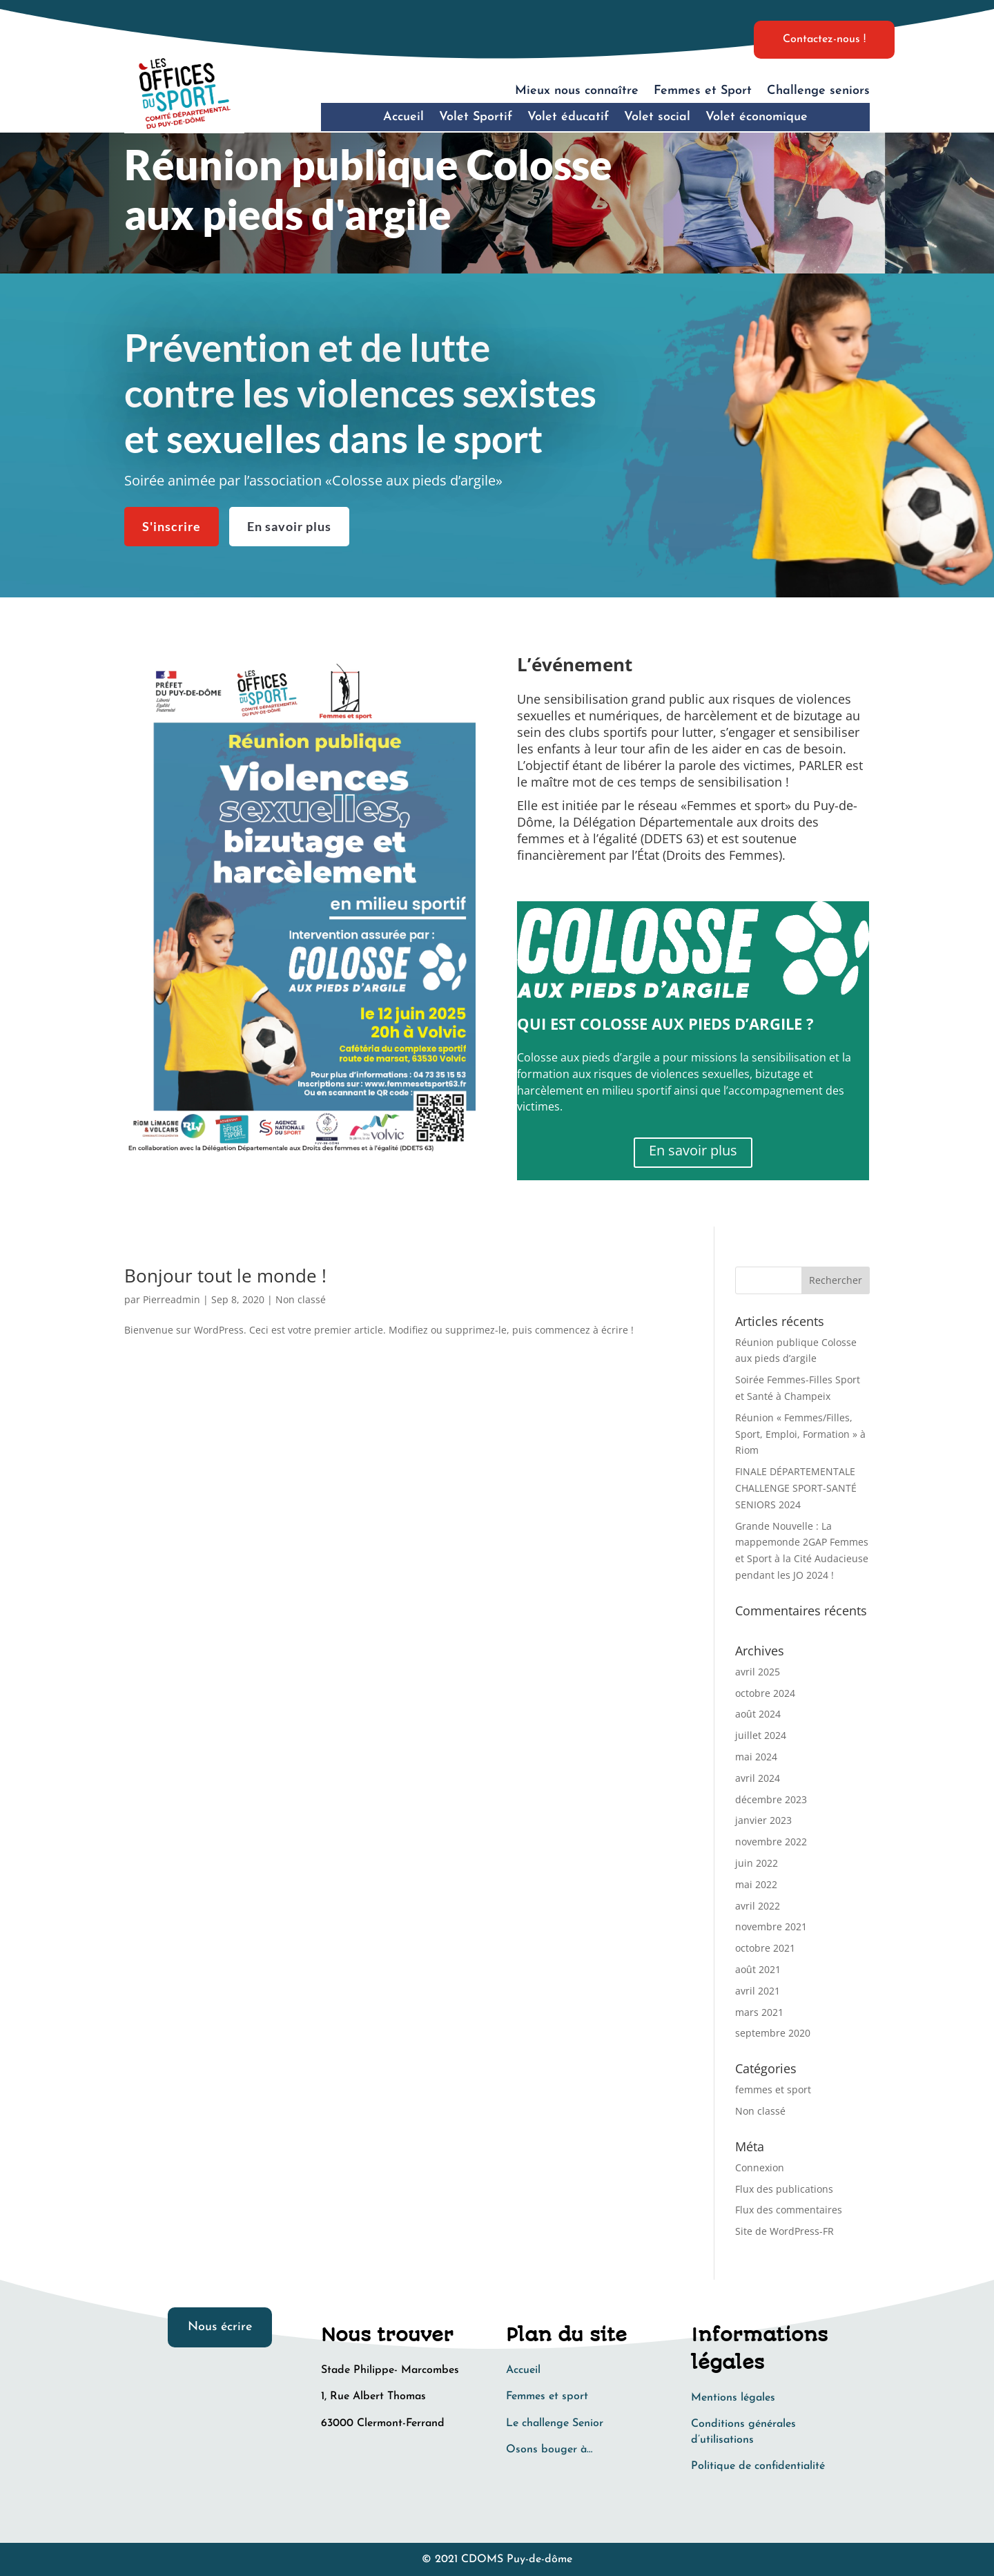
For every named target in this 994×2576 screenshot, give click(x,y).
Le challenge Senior (554, 2423)
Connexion (759, 2167)
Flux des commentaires (788, 2209)
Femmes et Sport (703, 90)
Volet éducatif (568, 117)
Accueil (403, 117)
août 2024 (758, 1713)
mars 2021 (759, 2012)
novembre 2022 (771, 1841)
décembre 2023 (771, 1799)
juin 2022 (756, 1862)
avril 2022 (757, 1905)
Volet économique (756, 117)
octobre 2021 (765, 1947)
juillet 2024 (760, 1735)
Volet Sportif (475, 117)
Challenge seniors (818, 90)
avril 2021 (757, 1990)
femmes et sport (773, 2089)
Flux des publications (784, 2188)
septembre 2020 (772, 2032)
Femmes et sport (547, 2396)
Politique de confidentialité (758, 2466)
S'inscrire (171, 521)
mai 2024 (756, 1756)
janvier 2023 (763, 1820)
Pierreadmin (171, 1299)
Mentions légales (733, 2397)
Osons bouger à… (549, 2449)
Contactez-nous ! (824, 39)
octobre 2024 (765, 1693)
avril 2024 (757, 1778)
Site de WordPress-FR (784, 2231)
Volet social (657, 117)
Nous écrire (220, 2327)
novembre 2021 (771, 1926)
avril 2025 (757, 1671)
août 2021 (758, 1969)
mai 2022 (756, 1884)
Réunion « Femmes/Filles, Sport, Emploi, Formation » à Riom (800, 1434)
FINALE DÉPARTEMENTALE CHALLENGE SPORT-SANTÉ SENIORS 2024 (796, 1488)
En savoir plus (289, 521)
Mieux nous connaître (577, 90)
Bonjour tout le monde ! (225, 1275)
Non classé (300, 1299)
